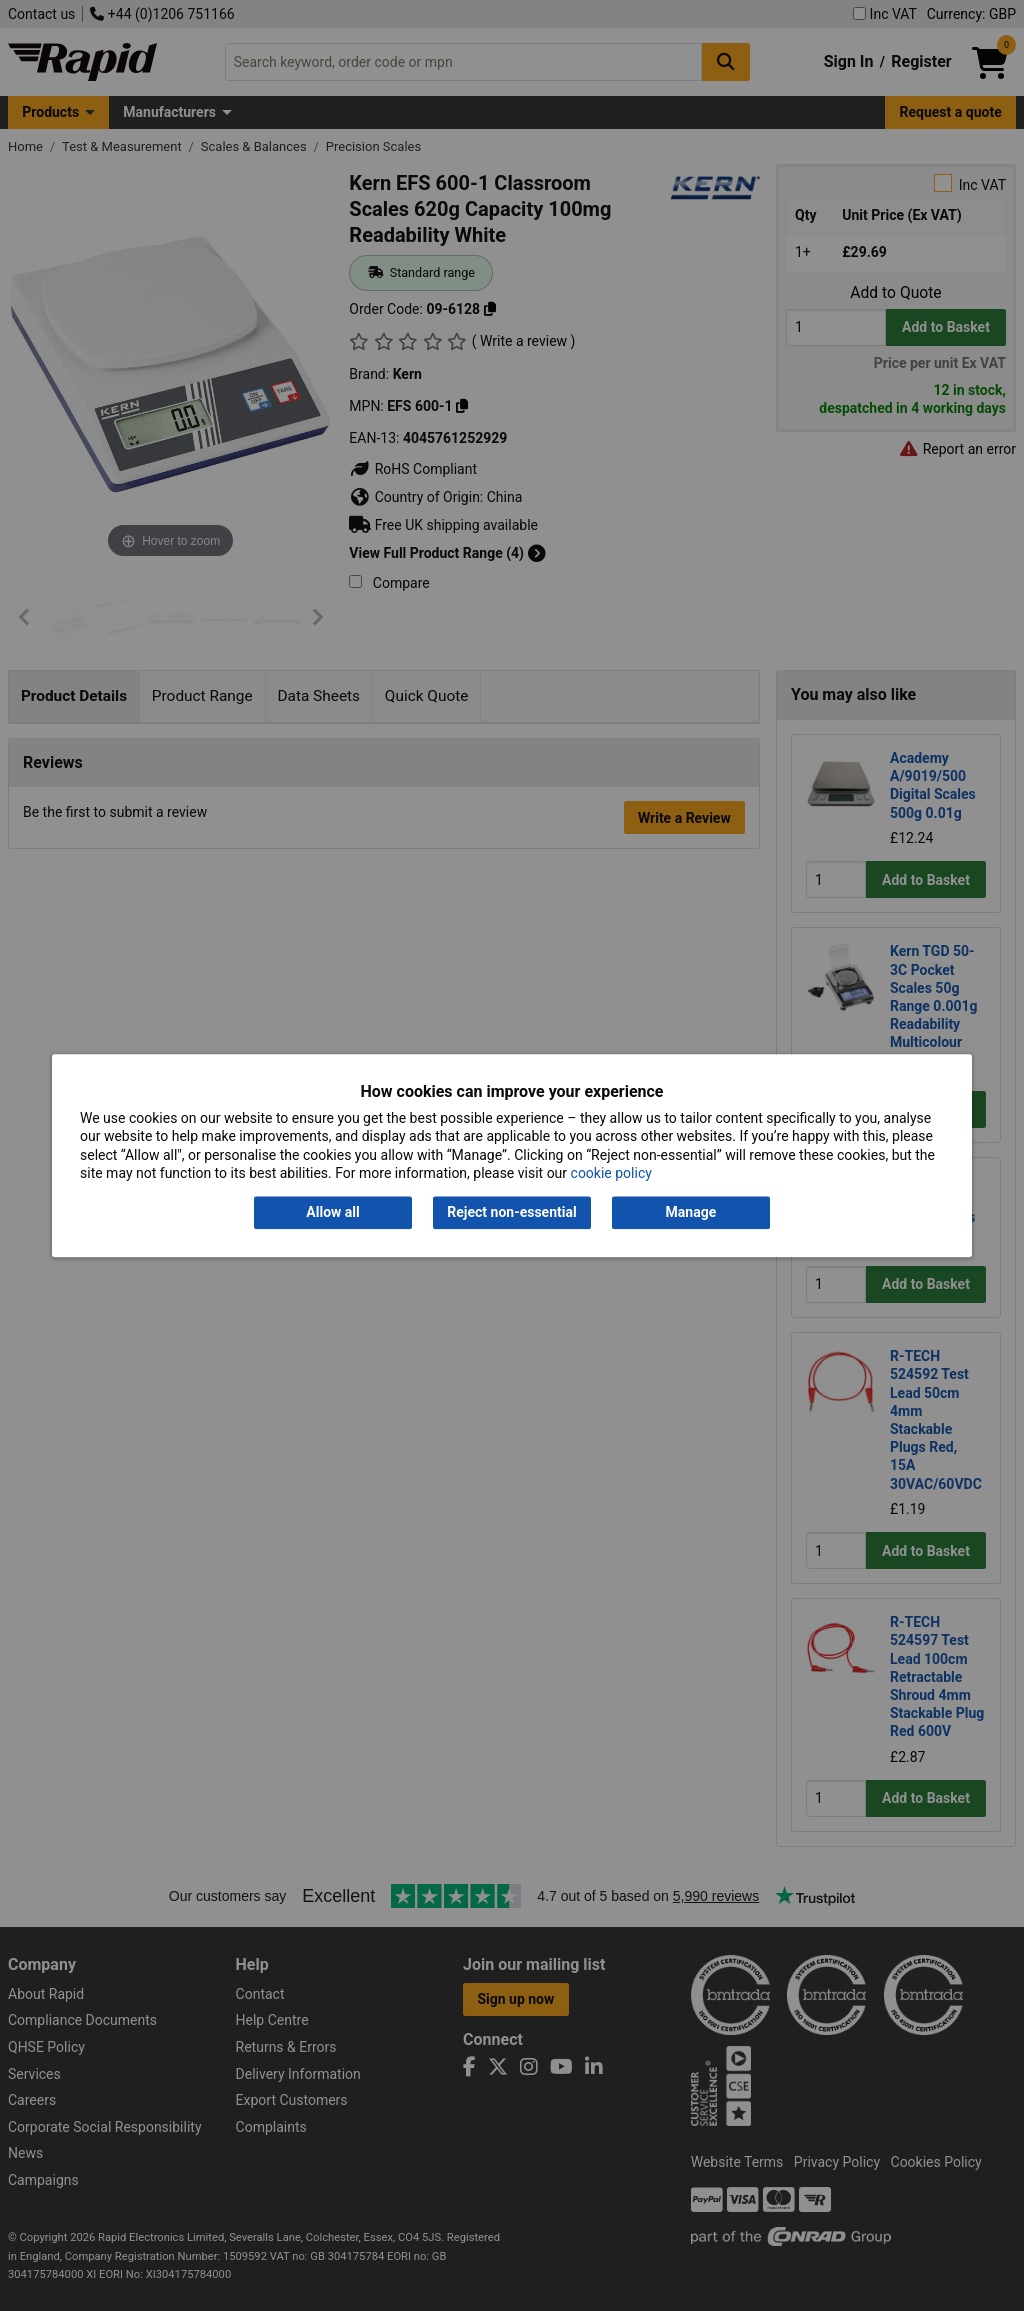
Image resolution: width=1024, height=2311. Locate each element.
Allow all (332, 1213)
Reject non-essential (511, 1213)
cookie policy (611, 1173)
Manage (691, 1213)
